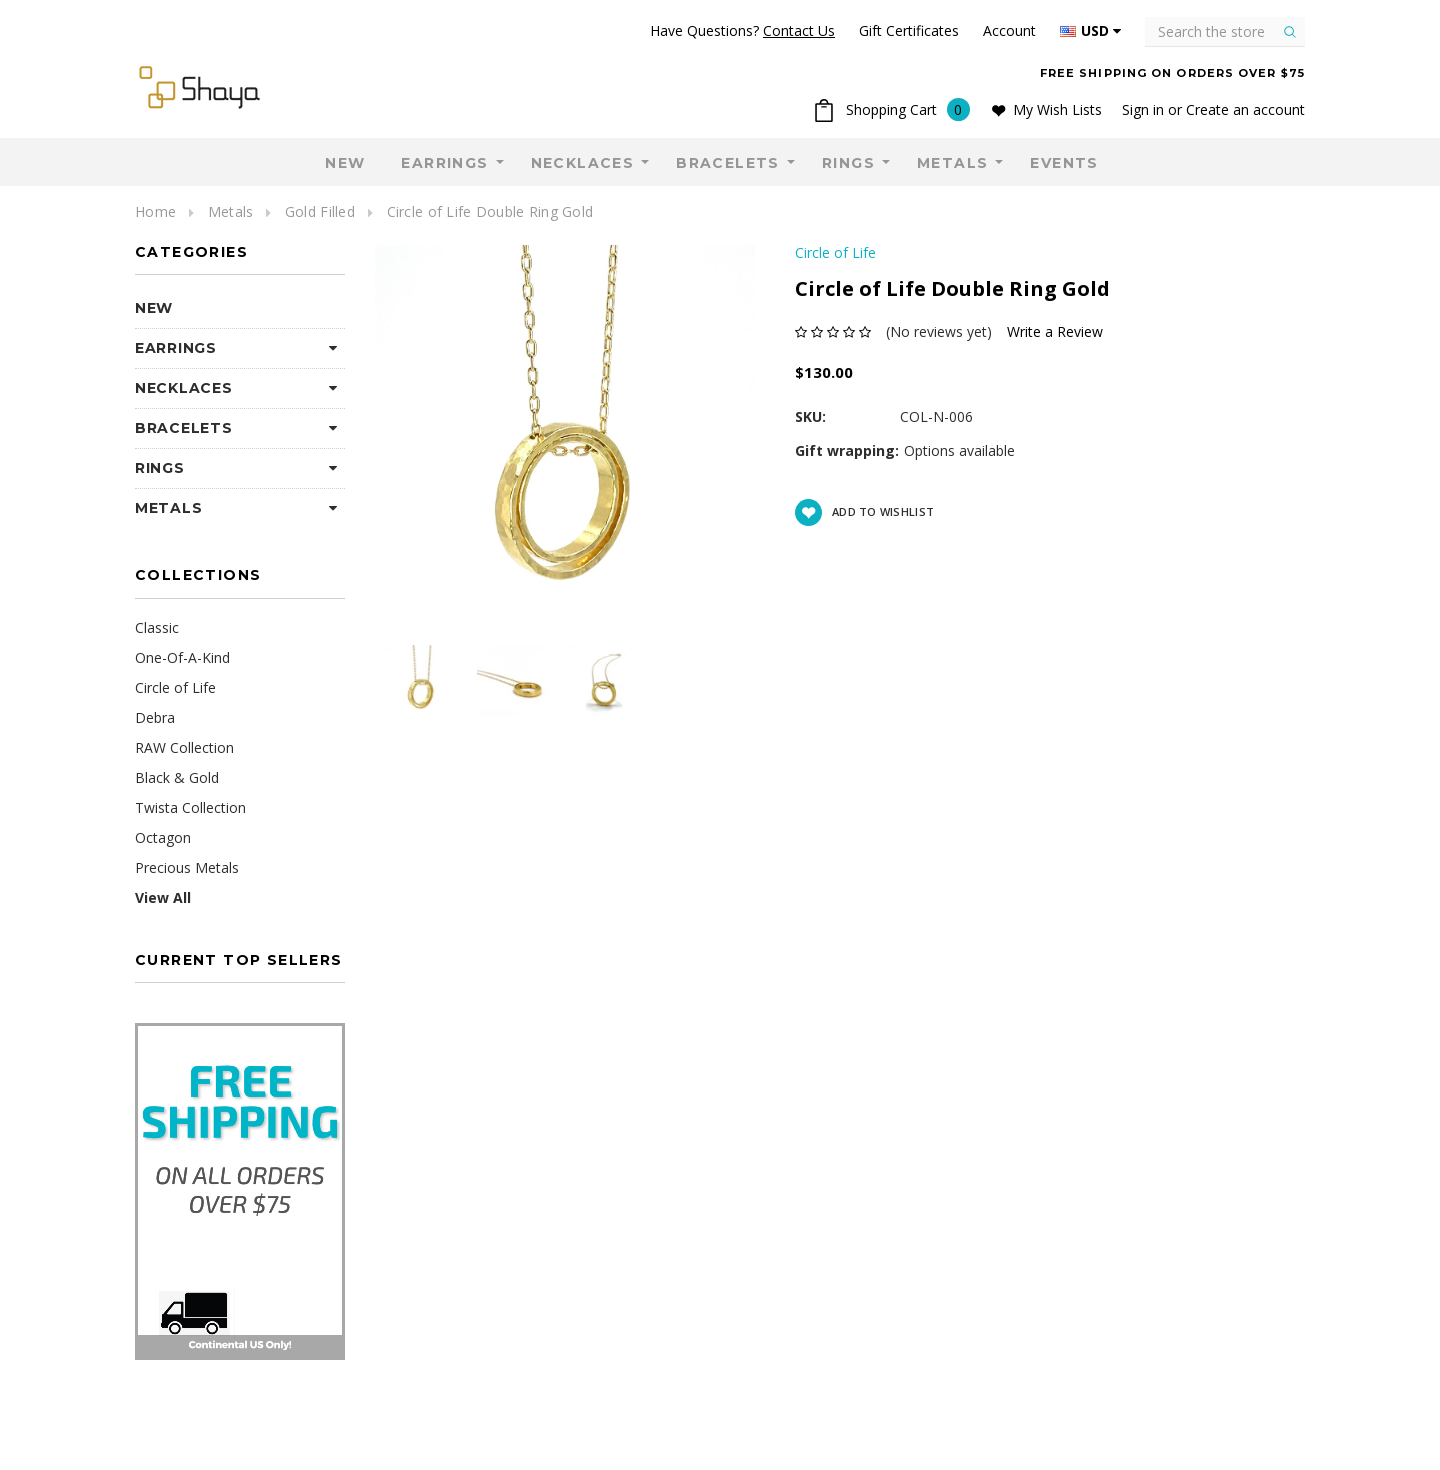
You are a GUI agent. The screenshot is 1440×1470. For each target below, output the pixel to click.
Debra (155, 717)
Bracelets (728, 163)
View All (163, 897)
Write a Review (1055, 331)
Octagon (163, 837)
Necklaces (583, 163)
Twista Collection (190, 807)
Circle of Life (175, 687)
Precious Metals (187, 867)
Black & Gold (177, 777)
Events (1064, 163)
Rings (848, 163)
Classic (157, 627)
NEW (345, 163)
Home (155, 211)
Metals (952, 163)
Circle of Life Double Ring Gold (490, 211)
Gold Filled (320, 211)
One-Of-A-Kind (182, 657)
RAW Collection (184, 747)
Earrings (444, 163)
